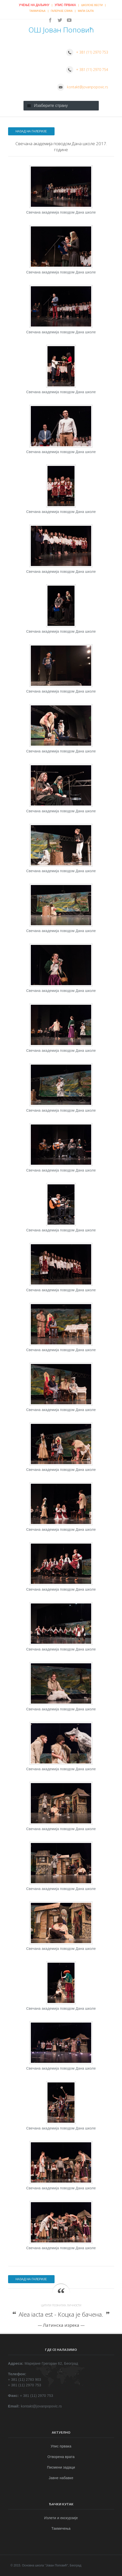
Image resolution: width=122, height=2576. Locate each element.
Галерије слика (61, 11)
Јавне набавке (61, 2478)
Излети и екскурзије (61, 2518)
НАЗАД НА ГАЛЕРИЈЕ (31, 131)
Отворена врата (61, 2457)
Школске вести (92, 5)
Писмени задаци (61, 2467)
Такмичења (37, 11)
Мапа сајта (86, 11)
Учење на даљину (34, 5)
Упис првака (65, 5)
